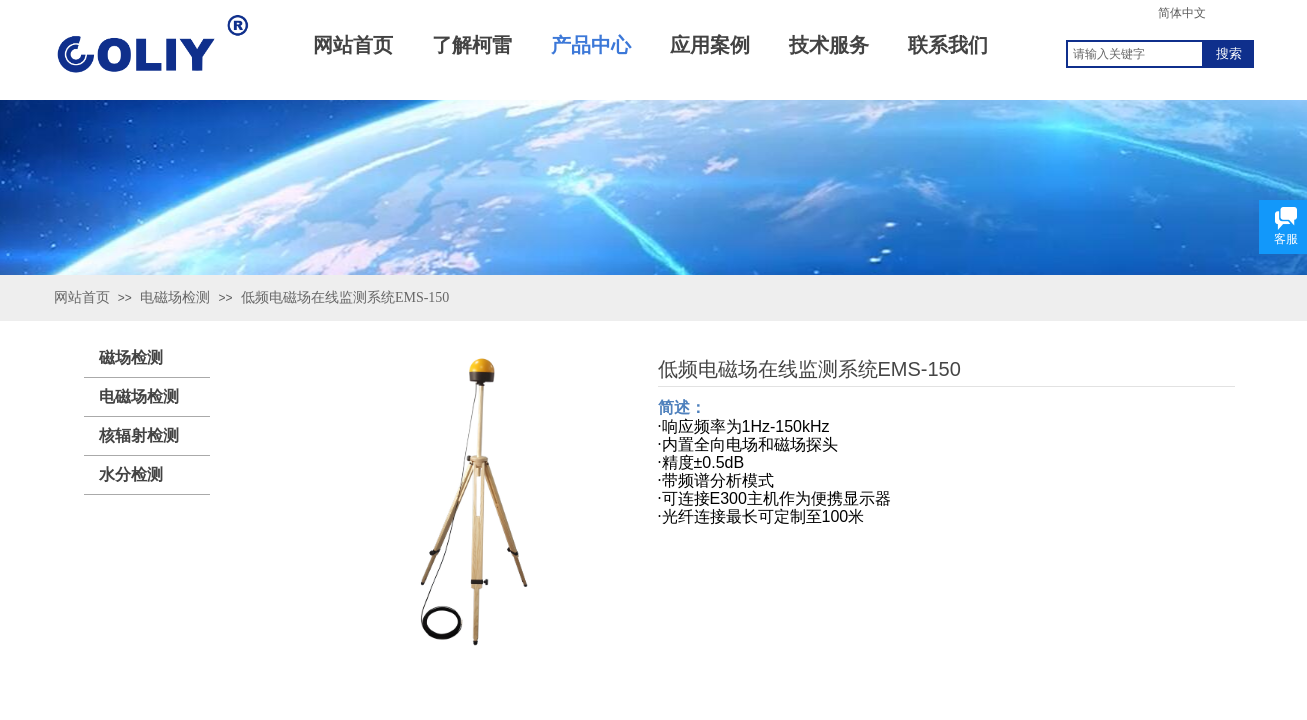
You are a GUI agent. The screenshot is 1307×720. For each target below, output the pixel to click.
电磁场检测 (175, 297)
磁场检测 (131, 357)
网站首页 (82, 297)
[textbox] (1135, 54)
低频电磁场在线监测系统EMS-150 (345, 297)
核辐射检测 (139, 435)
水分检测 (131, 474)
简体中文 (1182, 13)
